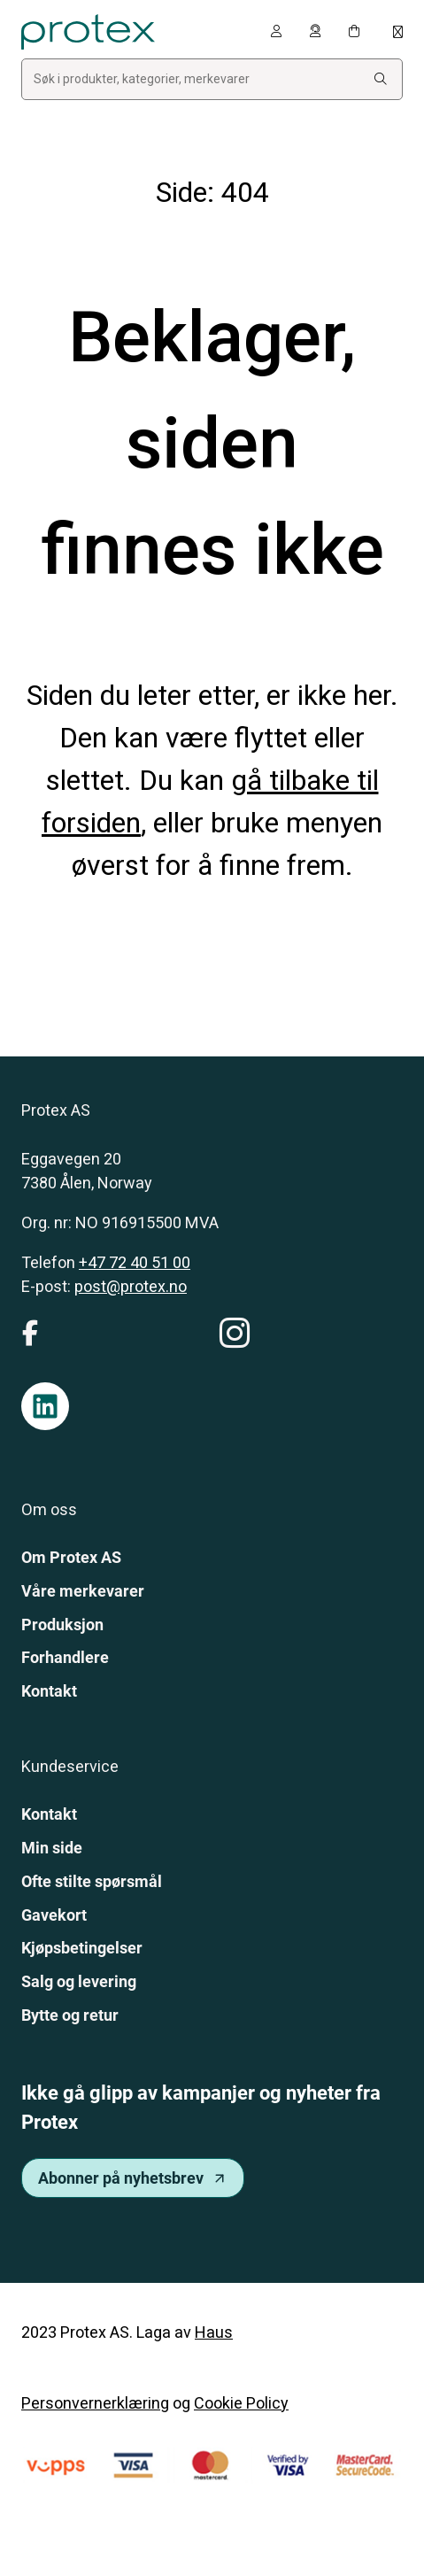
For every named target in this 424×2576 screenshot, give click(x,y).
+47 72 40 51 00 (134, 1262)
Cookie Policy (241, 2403)
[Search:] (380, 79)
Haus (214, 2332)
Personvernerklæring (95, 2403)
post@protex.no (130, 1286)
